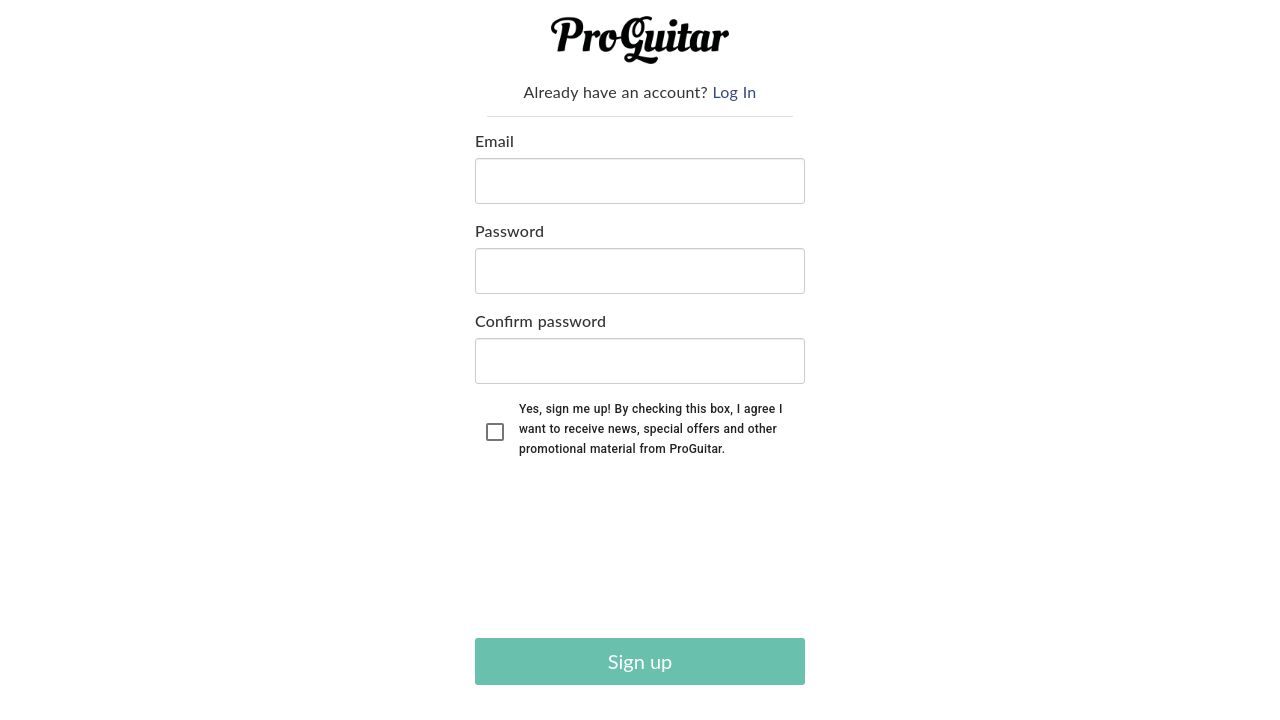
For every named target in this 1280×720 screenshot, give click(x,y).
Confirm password (540, 320)
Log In (735, 91)
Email (494, 140)
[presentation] (557, 551)
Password (509, 230)
